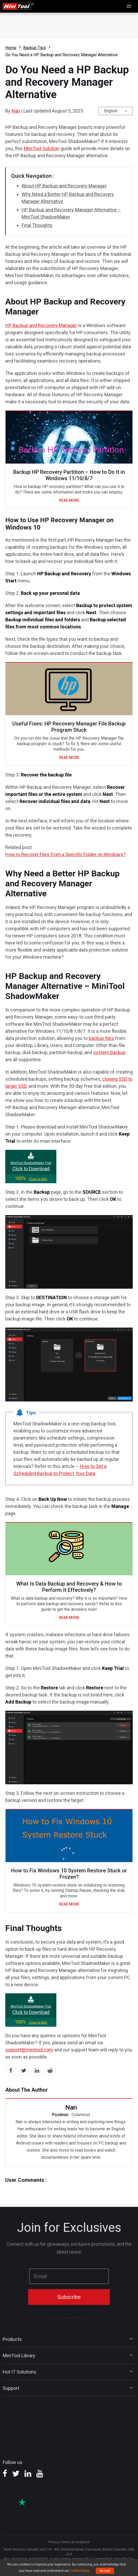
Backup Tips (34, 47)
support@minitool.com (29, 2049)
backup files (101, 1038)
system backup (109, 1052)
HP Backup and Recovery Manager (41, 325)
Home (10, 47)
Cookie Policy (79, 2571)
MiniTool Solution (42, 148)
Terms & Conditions (75, 2542)
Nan (16, 111)
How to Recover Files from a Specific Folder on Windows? (65, 854)
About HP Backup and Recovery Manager (64, 186)
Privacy (53, 2542)
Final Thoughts (37, 225)
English (110, 110)
